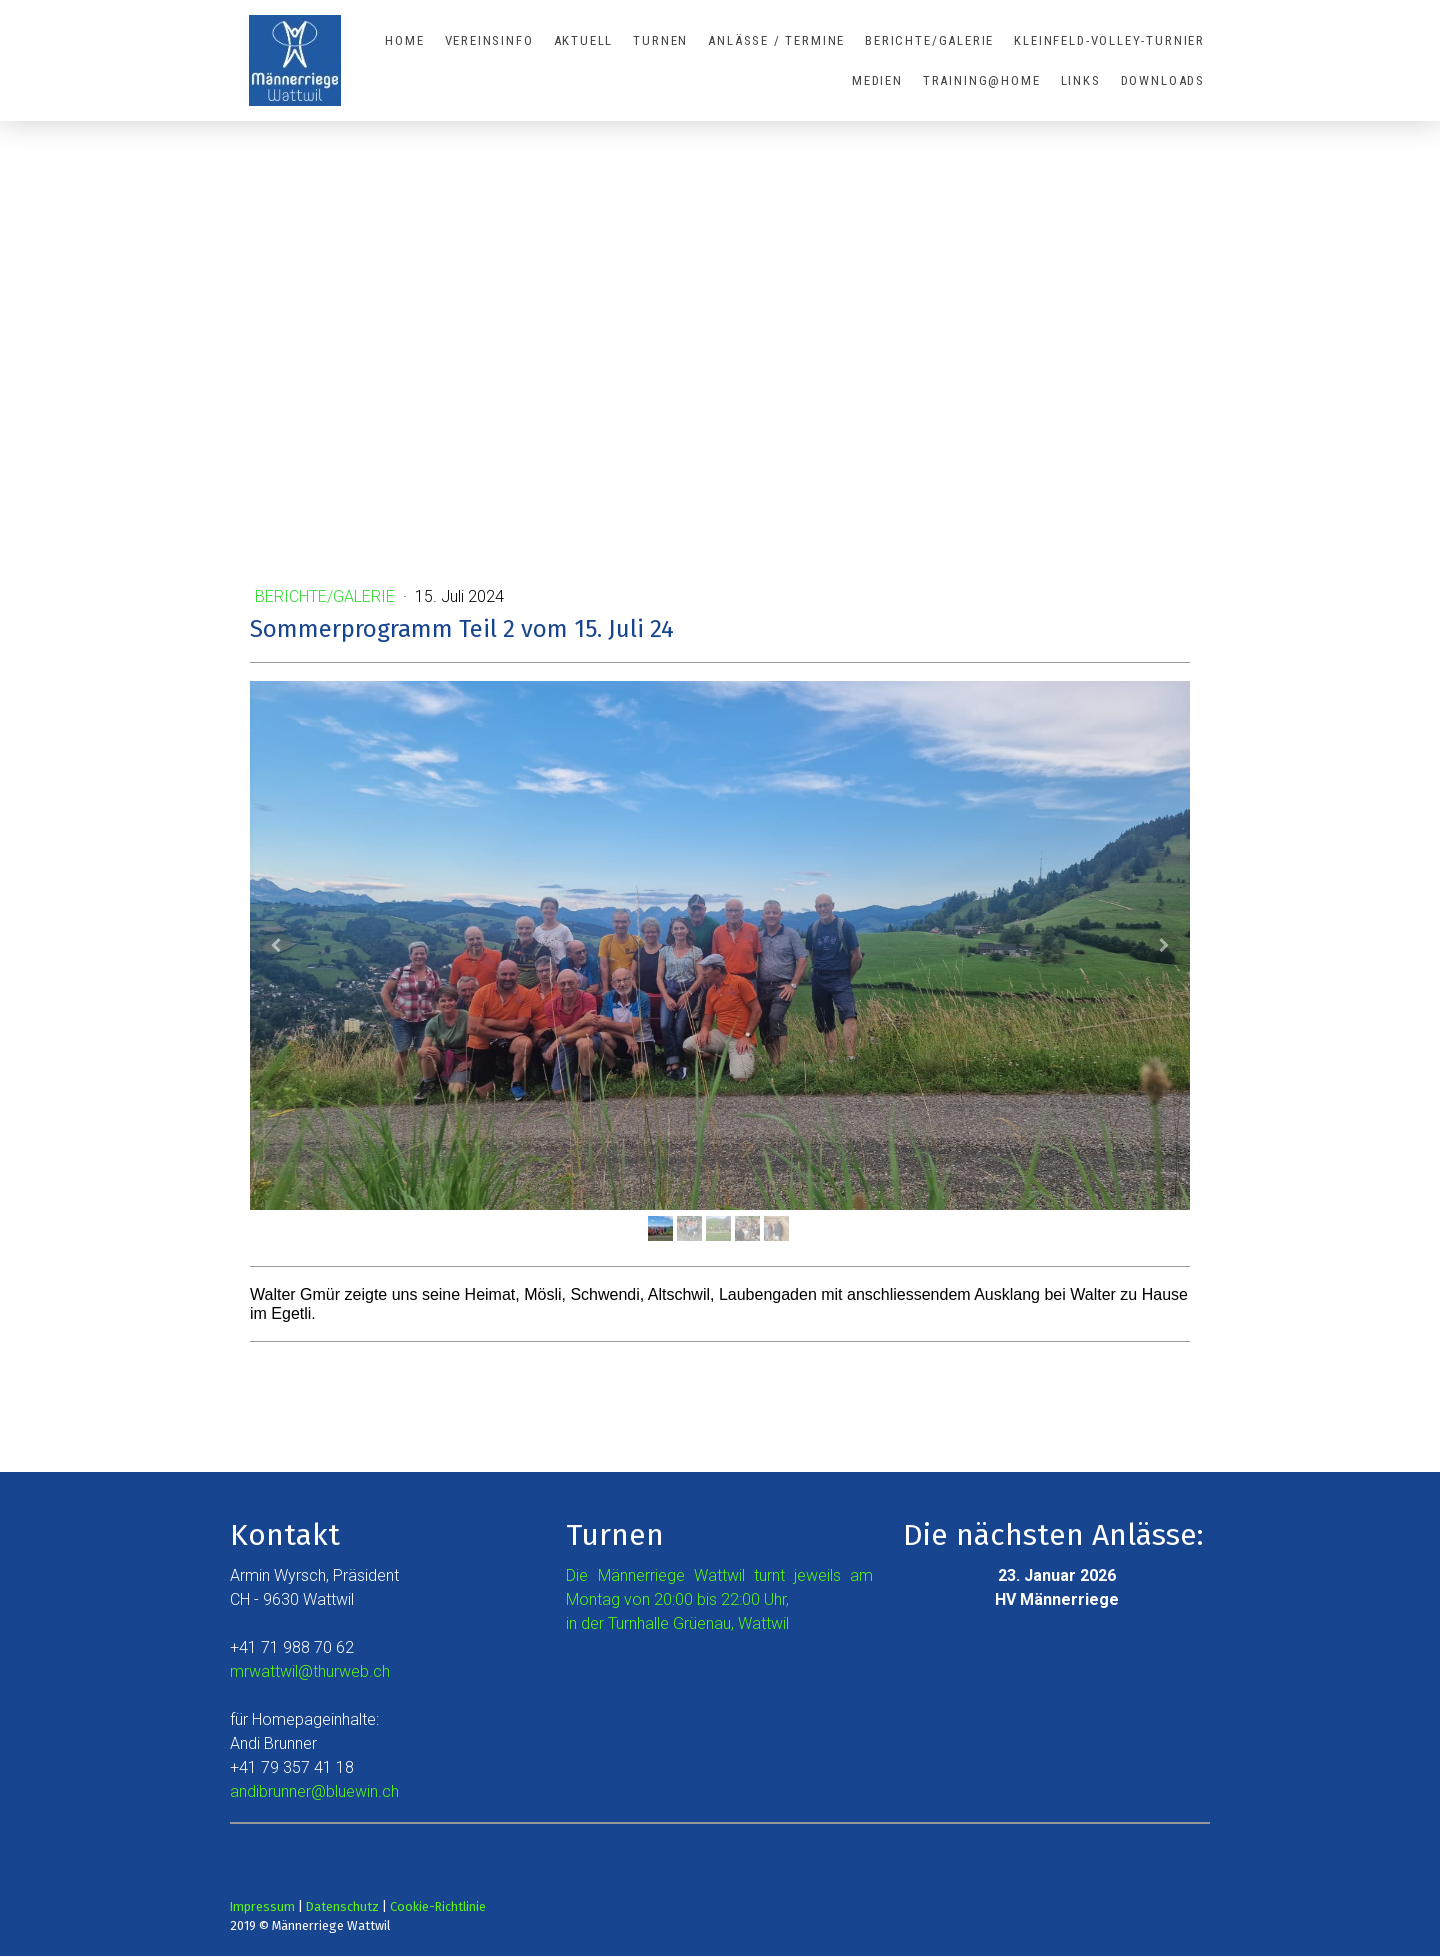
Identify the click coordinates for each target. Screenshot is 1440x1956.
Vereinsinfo (489, 40)
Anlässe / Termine (776, 40)
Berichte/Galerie (929, 40)
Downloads (1163, 80)
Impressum (262, 1906)
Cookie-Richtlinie (438, 1906)
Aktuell (584, 40)
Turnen (660, 40)
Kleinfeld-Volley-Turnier (1109, 40)
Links (1081, 80)
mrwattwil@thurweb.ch (310, 1671)
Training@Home (982, 80)
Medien (877, 80)
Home (404, 40)
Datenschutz (342, 1906)
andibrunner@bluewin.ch (314, 1791)
